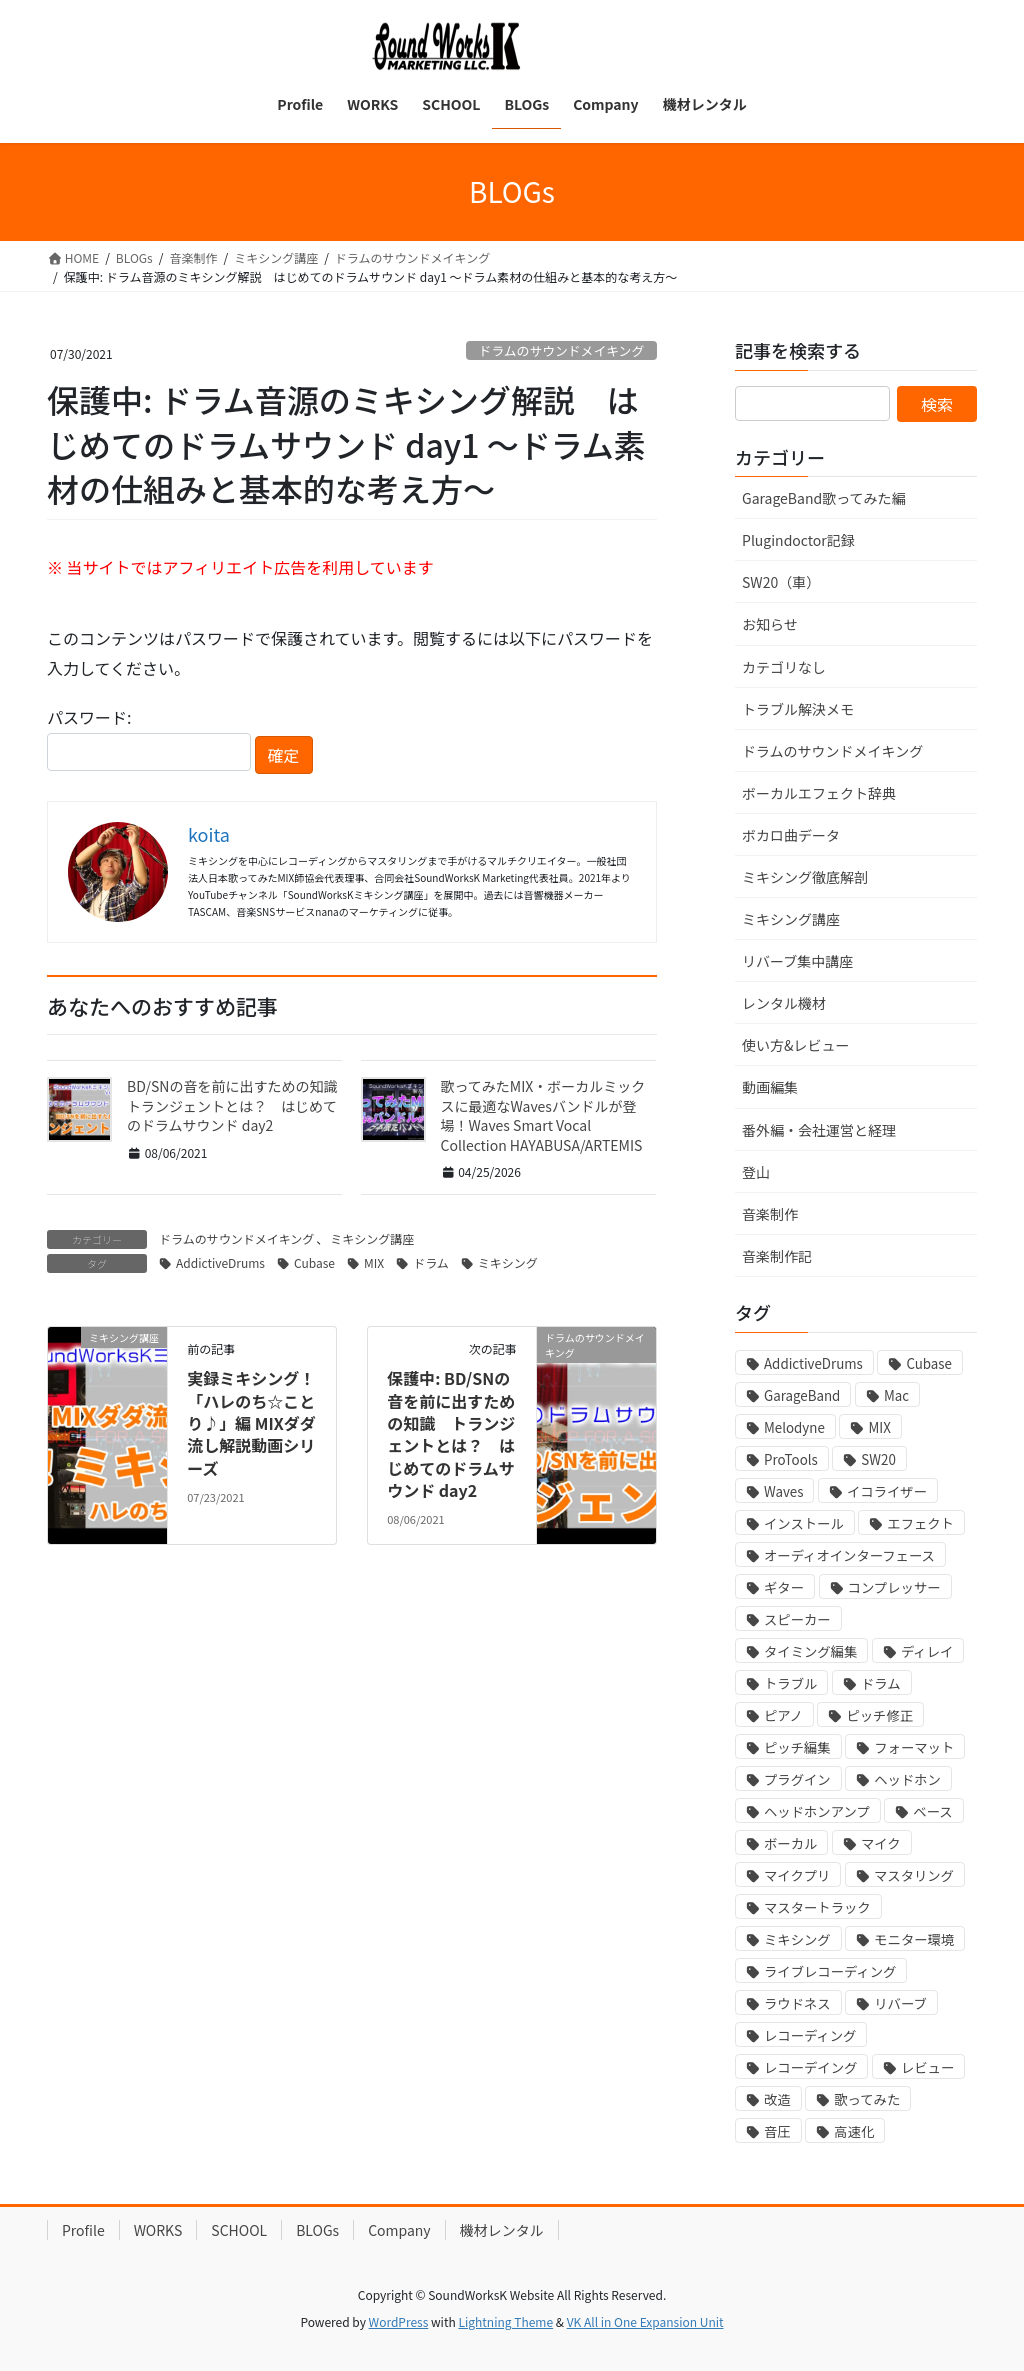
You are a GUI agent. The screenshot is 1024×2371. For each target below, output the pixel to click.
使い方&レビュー (796, 1045)
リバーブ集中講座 (797, 961)
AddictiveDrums (220, 1262)
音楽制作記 (777, 1256)
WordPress (399, 2321)
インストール (804, 1523)
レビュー (927, 2067)
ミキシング (508, 1262)
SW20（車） (781, 582)
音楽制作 (770, 1214)
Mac (896, 1395)
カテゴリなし (784, 667)
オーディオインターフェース (849, 1555)
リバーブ (900, 2003)
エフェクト (920, 1523)
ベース (932, 1811)
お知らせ (770, 624)
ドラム (431, 1262)
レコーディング (810, 2035)
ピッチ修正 (879, 1715)
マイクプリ (797, 1875)
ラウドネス (797, 2003)
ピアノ (783, 1715)
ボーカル (790, 1843)
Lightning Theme (505, 2321)
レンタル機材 (784, 1003)
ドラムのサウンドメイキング (562, 350)
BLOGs (317, 2230)
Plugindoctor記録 (798, 540)
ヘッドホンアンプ (817, 1811)
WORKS (158, 2230)
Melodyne (794, 1427)
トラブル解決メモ (798, 709)
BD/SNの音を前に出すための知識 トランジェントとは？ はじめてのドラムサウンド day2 (239, 1105)
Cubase (314, 1262)
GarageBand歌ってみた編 (823, 498)
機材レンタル (502, 2230)
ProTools (791, 1459)
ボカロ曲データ (791, 835)
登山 (756, 1172)
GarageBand (802, 1395)
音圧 (777, 2131)
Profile (83, 2230)
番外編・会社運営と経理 (819, 1130)
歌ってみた (867, 2099)
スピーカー (797, 1619)
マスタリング (914, 1875)
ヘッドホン (907, 1779)
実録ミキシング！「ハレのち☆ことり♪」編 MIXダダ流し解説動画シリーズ (251, 1423)
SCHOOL (239, 2230)
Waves (783, 1491)
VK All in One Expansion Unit (645, 2321)
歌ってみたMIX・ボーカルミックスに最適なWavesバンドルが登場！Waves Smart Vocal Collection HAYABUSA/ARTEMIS (543, 1115)
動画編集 (770, 1087)
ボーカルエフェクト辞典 (819, 793)
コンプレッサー (894, 1587)
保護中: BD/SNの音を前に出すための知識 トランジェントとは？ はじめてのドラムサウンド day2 (451, 1434)
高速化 (854, 2131)
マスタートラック (817, 1907)
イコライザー (887, 1491)
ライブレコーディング (830, 1971)
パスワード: (149, 737)
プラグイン (797, 1779)
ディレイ (927, 1651)
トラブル (790, 1683)
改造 (777, 2099)
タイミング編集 (810, 1651)
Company (399, 2230)
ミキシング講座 (372, 1238)
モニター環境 (914, 1939)
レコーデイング (810, 2067)
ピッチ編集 (797, 1747)
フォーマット (914, 1747)
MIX (374, 1262)
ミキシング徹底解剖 (805, 877)
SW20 (878, 1459)
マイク (881, 1843)
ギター (784, 1587)
